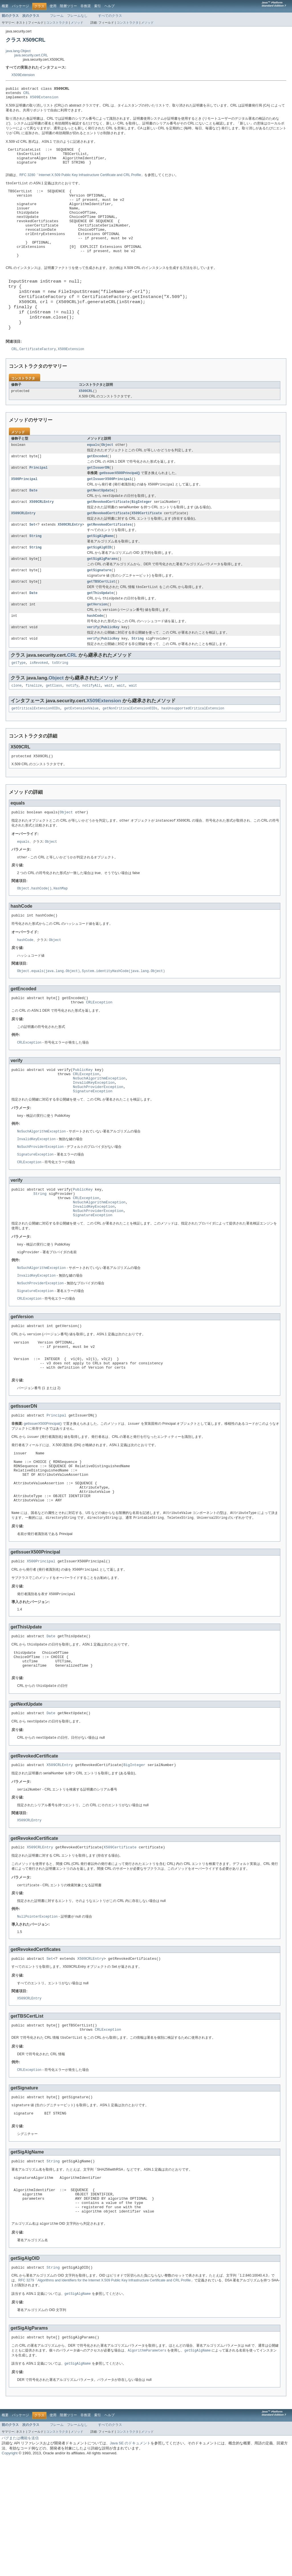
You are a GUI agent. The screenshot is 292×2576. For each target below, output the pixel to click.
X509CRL (86, 423)
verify (93, 671)
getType (18, 708)
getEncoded (97, 490)
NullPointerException (37, 2015)
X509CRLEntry (41, 538)
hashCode (95, 659)
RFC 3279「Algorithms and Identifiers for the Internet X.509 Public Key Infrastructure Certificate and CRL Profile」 (106, 2396)
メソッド (77, 22)
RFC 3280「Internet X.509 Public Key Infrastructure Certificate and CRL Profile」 (81, 182)
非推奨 (85, 6)
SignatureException (93, 1148)
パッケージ (20, 6)
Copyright (10, 2570)
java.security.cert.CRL (31, 55)
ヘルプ (109, 6)
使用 (53, 6)
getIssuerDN (98, 502)
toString (60, 708)
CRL (26, 94)
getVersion (97, 647)
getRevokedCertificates (109, 562)
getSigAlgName (100, 574)
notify (72, 731)
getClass (54, 731)
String (35, 574)
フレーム (57, 16)
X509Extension (23, 75)
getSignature (99, 610)
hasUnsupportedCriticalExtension (192, 754)
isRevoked (39, 708)
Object (107, 478)
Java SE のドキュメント (130, 2560)
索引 (97, 6)
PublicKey (110, 671)
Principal (38, 502)
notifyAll (91, 731)
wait (109, 731)
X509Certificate (146, 550)
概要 (5, 6)
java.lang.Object (18, 51)
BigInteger (141, 538)
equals (93, 478)
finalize (34, 731)
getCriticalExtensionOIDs (35, 754)
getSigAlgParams (102, 598)
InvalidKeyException (94, 1138)
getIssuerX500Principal (109, 514)
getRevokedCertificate (108, 538)
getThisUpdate (100, 634)
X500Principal (24, 514)
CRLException (99, 1054)
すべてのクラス (110, 16)
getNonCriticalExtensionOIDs (130, 754)
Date (33, 526)
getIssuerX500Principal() (119, 507)
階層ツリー (68, 6)
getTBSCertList (101, 622)
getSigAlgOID (99, 586)
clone (16, 731)
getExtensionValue (81, 754)
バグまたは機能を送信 (20, 2555)
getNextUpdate (100, 526)
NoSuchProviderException (98, 1143)
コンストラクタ (57, 22)
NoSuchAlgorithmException (99, 1133)
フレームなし (77, 16)
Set (32, 562)
